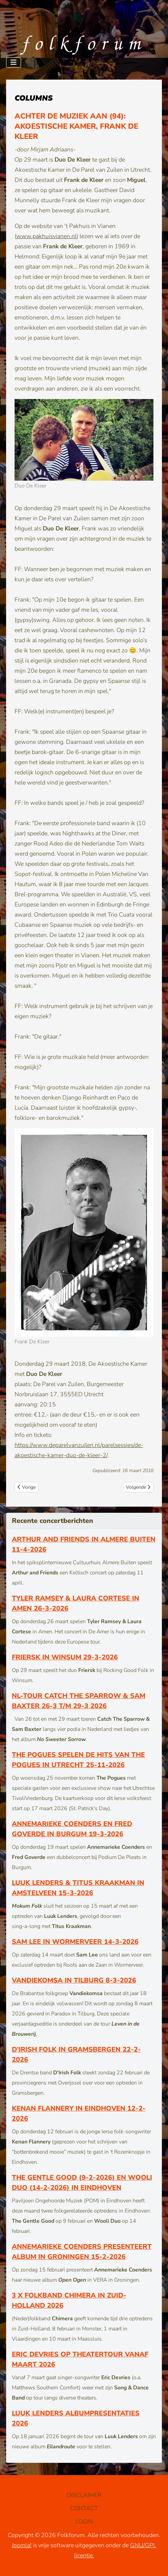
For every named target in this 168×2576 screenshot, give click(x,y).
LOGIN (84, 2521)
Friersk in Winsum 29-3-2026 (65, 1657)
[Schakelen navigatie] (13, 62)
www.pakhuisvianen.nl (46, 236)
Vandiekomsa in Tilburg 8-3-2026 (74, 1980)
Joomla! (21, 2545)
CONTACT (84, 2508)
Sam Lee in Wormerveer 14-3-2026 (75, 1941)
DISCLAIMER (84, 2495)
